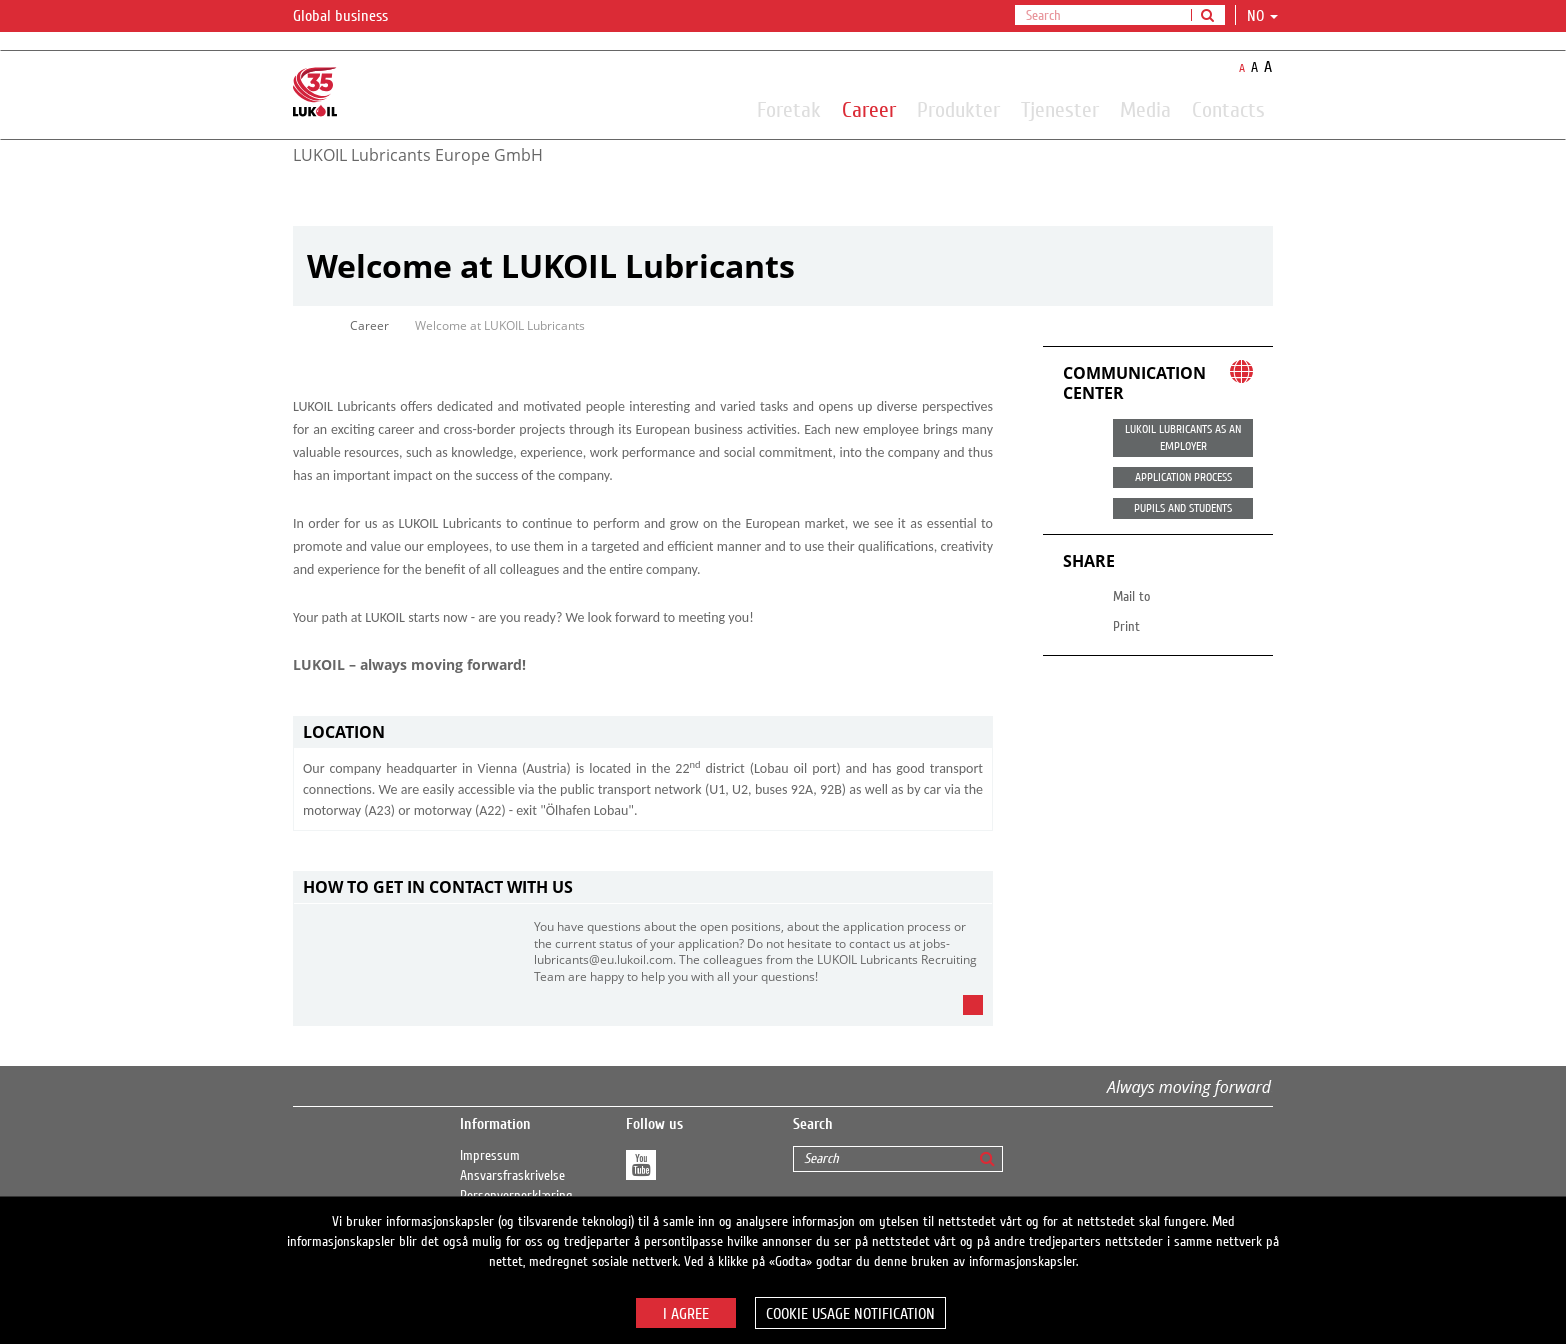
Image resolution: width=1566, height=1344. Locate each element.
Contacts (1228, 109)
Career (869, 109)
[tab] (643, 732)
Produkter (958, 109)
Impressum (490, 1156)
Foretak (789, 109)
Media (1145, 109)
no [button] (1262, 16)
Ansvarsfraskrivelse (512, 1176)
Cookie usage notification (850, 1314)
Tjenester (1060, 109)
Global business (352, 17)
